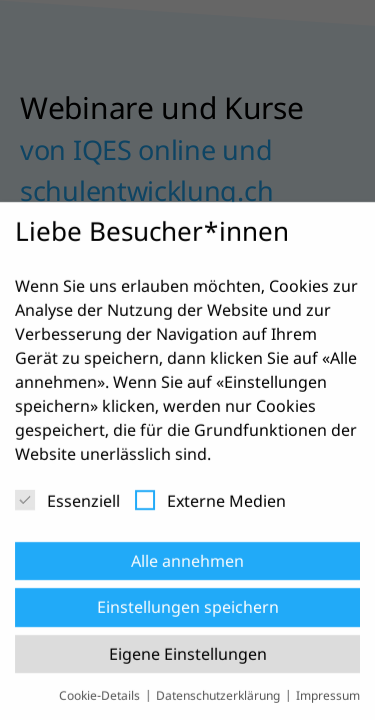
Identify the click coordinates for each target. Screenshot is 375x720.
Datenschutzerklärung (219, 702)
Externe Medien (210, 508)
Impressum (328, 702)
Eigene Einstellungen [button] (188, 660)
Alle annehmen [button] (187, 568)
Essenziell (67, 508)
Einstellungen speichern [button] (188, 614)
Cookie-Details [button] (101, 702)
